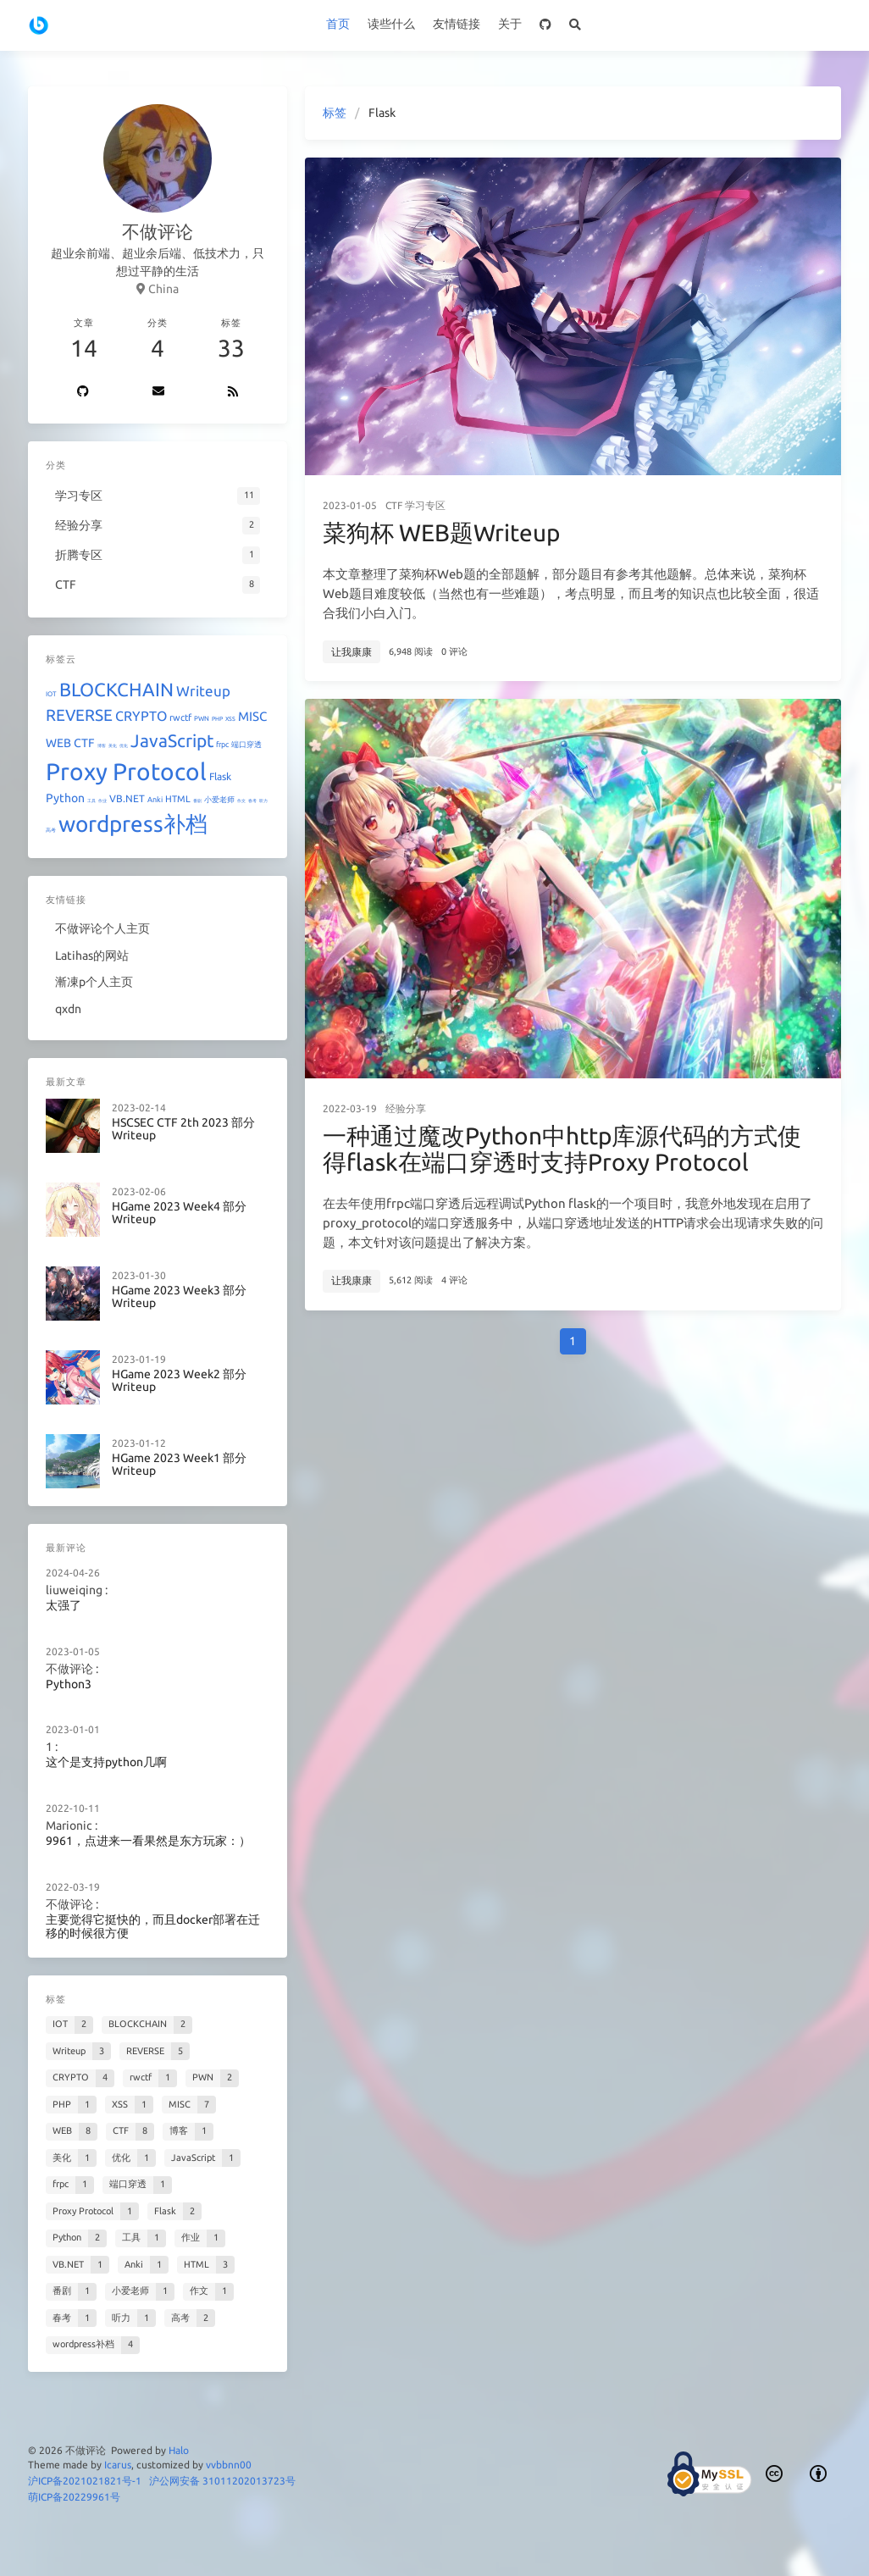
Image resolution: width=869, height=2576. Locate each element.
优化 (123, 745)
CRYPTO (141, 715)
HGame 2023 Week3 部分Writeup (179, 1297)
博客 (101, 745)
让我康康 (351, 651)
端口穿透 (246, 744)
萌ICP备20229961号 (74, 2496)
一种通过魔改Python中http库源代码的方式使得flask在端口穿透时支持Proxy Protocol (562, 1149)
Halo (179, 2450)
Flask (220, 776)
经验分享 (405, 1108)
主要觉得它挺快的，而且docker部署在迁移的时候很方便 (153, 1927)
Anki (155, 799)
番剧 (197, 800)
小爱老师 (219, 799)
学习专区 (425, 505)
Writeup (203, 691)
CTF (393, 505)
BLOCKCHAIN (116, 689)
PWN (201, 719)
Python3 (68, 1684)
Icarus (117, 2464)
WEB (58, 743)
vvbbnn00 (229, 2464)
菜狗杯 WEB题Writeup (441, 532)
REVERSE (79, 715)
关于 (510, 23)
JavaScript (171, 740)
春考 (252, 800)
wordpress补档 (133, 824)
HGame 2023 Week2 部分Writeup (179, 1381)
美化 (112, 745)
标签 (334, 112)
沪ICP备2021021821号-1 (84, 2480)
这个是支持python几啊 (106, 1762)
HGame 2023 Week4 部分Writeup (179, 1213)
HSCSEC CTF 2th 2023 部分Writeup (183, 1129)
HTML (178, 799)
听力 (263, 800)
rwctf (180, 717)
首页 (338, 23)
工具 (91, 800)
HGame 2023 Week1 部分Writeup (179, 1465)
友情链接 (456, 23)
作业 (102, 800)
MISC (252, 716)
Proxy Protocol (126, 771)
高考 (51, 830)
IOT (51, 694)
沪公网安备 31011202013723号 (222, 2480)
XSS (230, 718)
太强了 (63, 1605)
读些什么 (391, 23)
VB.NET (127, 798)
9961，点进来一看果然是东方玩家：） (148, 1841)
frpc (222, 744)
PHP (217, 718)
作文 (241, 800)
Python (65, 798)
